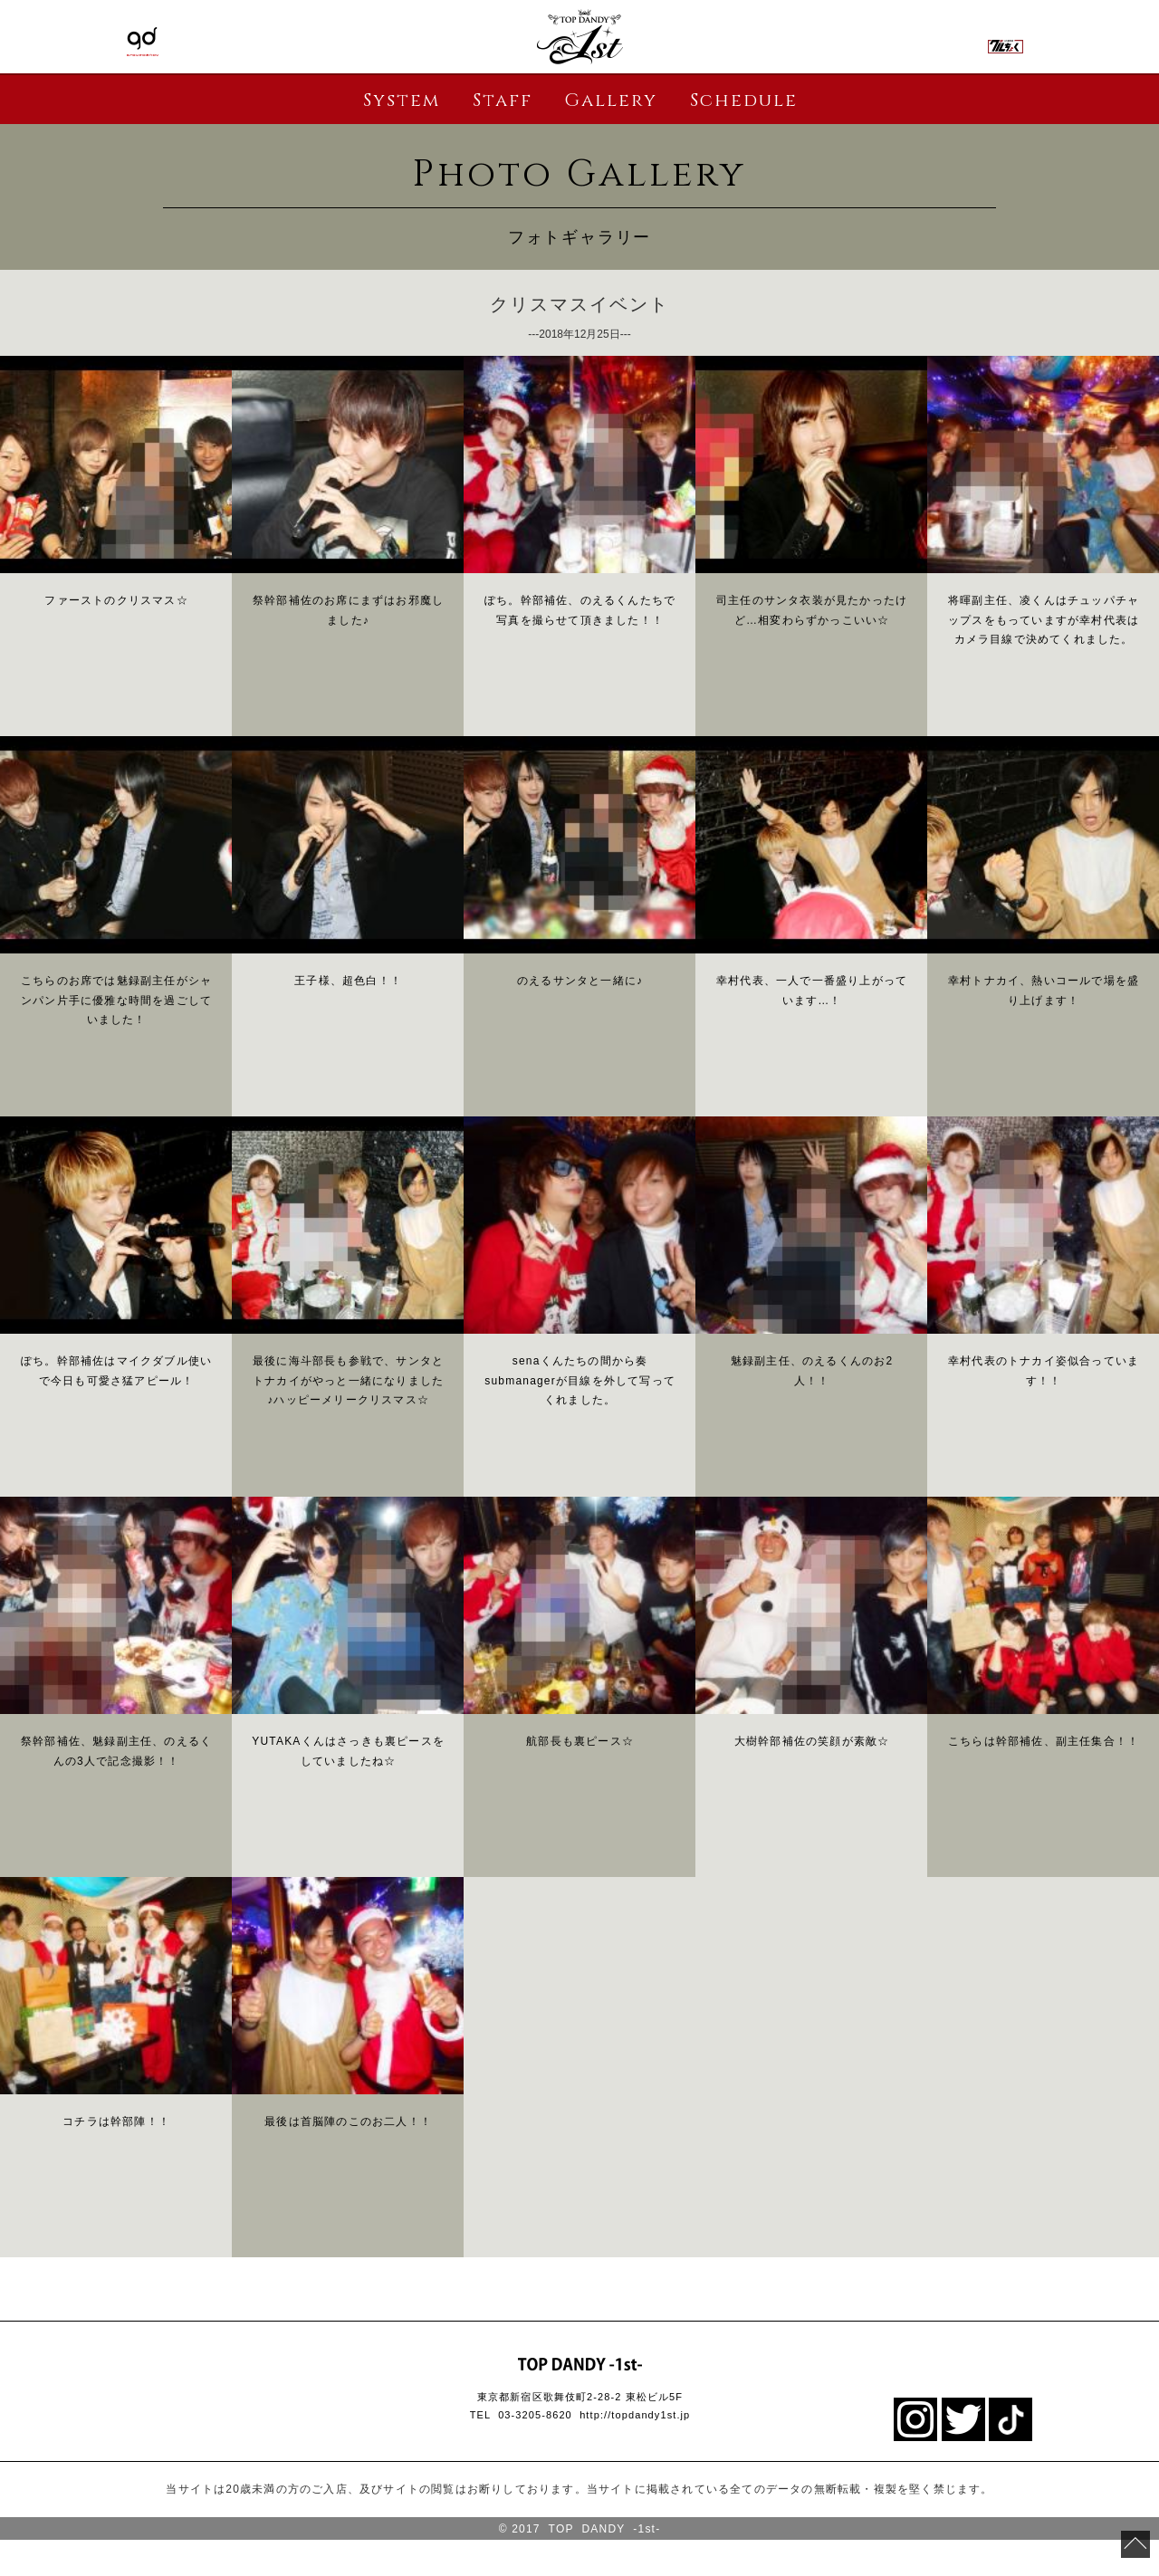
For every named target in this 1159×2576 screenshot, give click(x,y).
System (401, 100)
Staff (502, 100)
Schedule (744, 100)
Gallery (610, 100)
